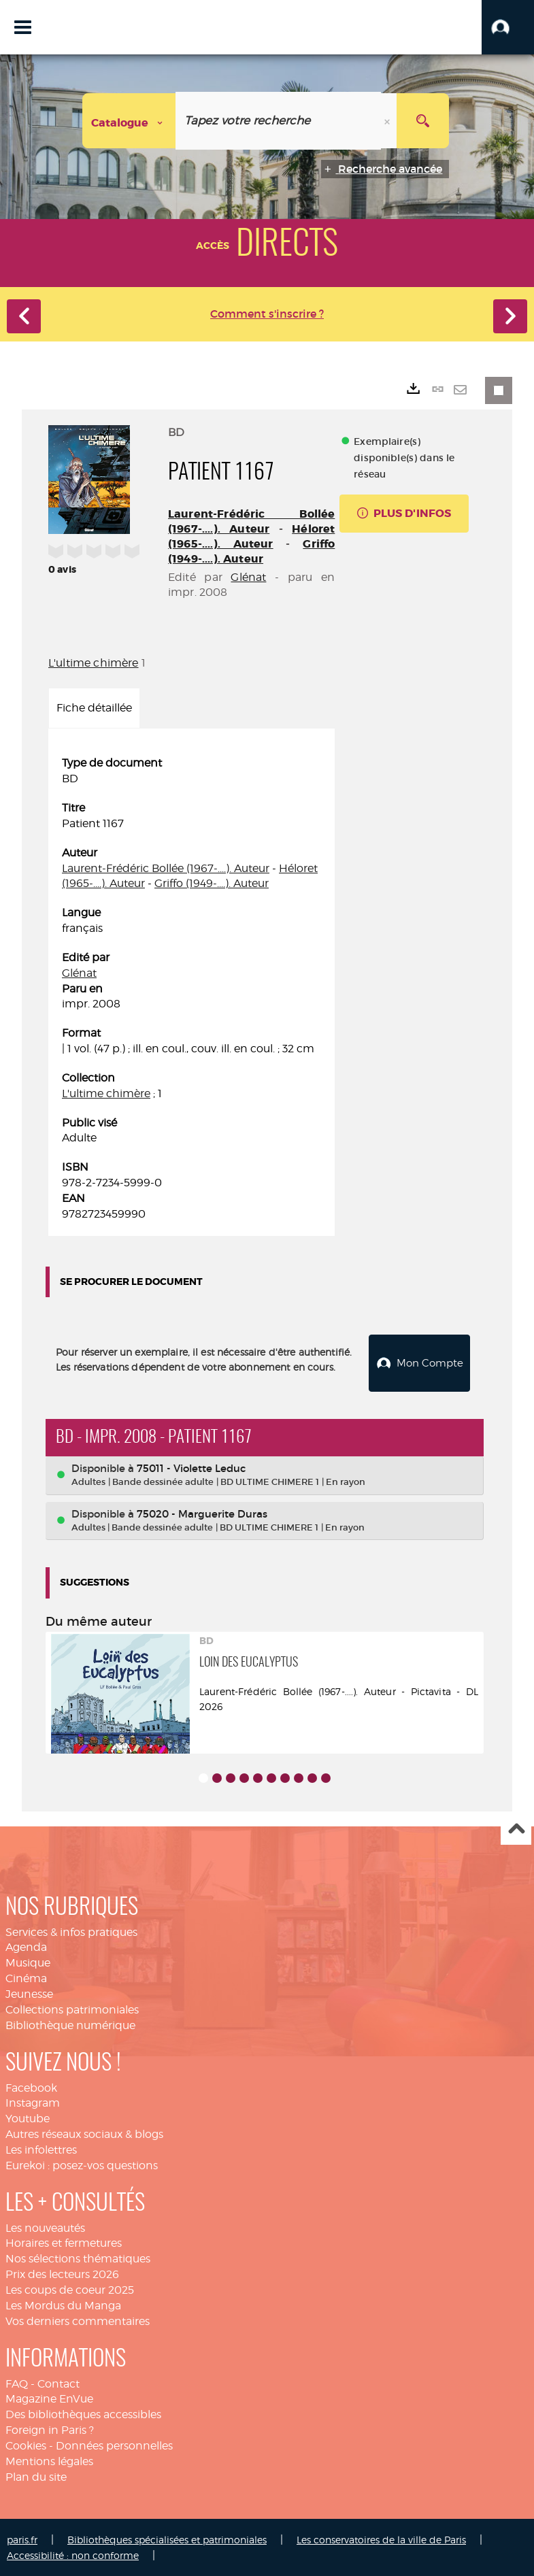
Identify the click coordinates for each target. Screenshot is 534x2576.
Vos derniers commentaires (77, 2319)
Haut (516, 1828)
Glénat (248, 577)
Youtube (27, 2117)
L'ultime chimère (93, 662)
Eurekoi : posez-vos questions (81, 2164)
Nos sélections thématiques (77, 2257)
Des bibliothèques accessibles (83, 2413)
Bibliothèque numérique (70, 2024)
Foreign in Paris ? (49, 2428)
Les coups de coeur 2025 (69, 2288)
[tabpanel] (191, 989)
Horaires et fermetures (63, 2241)
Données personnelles (114, 2444)
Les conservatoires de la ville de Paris (381, 2538)
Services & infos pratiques (71, 1930)
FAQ (16, 2381)
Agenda (26, 1945)
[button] (508, 27)
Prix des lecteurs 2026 (62, 2272)
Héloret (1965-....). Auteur (251, 536)
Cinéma (26, 1977)
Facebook (31, 2086)
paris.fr (22, 2538)
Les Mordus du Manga (63, 2304)
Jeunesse (29, 1992)
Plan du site (36, 2475)
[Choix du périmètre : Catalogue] (129, 121)
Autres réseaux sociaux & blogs (84, 2132)
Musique (27, 1961)
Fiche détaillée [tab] (94, 707)
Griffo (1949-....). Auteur (251, 551)
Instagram (32, 2101)
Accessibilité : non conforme (73, 2554)
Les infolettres (41, 2148)
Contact (58, 2381)
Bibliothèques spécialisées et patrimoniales (167, 2538)
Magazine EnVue (49, 2397)
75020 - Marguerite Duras (202, 1512)
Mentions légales (49, 2460)
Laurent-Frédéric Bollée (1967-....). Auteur (251, 521)
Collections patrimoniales (72, 2008)
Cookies (25, 2444)
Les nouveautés (45, 2226)
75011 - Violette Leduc (191, 1466)
